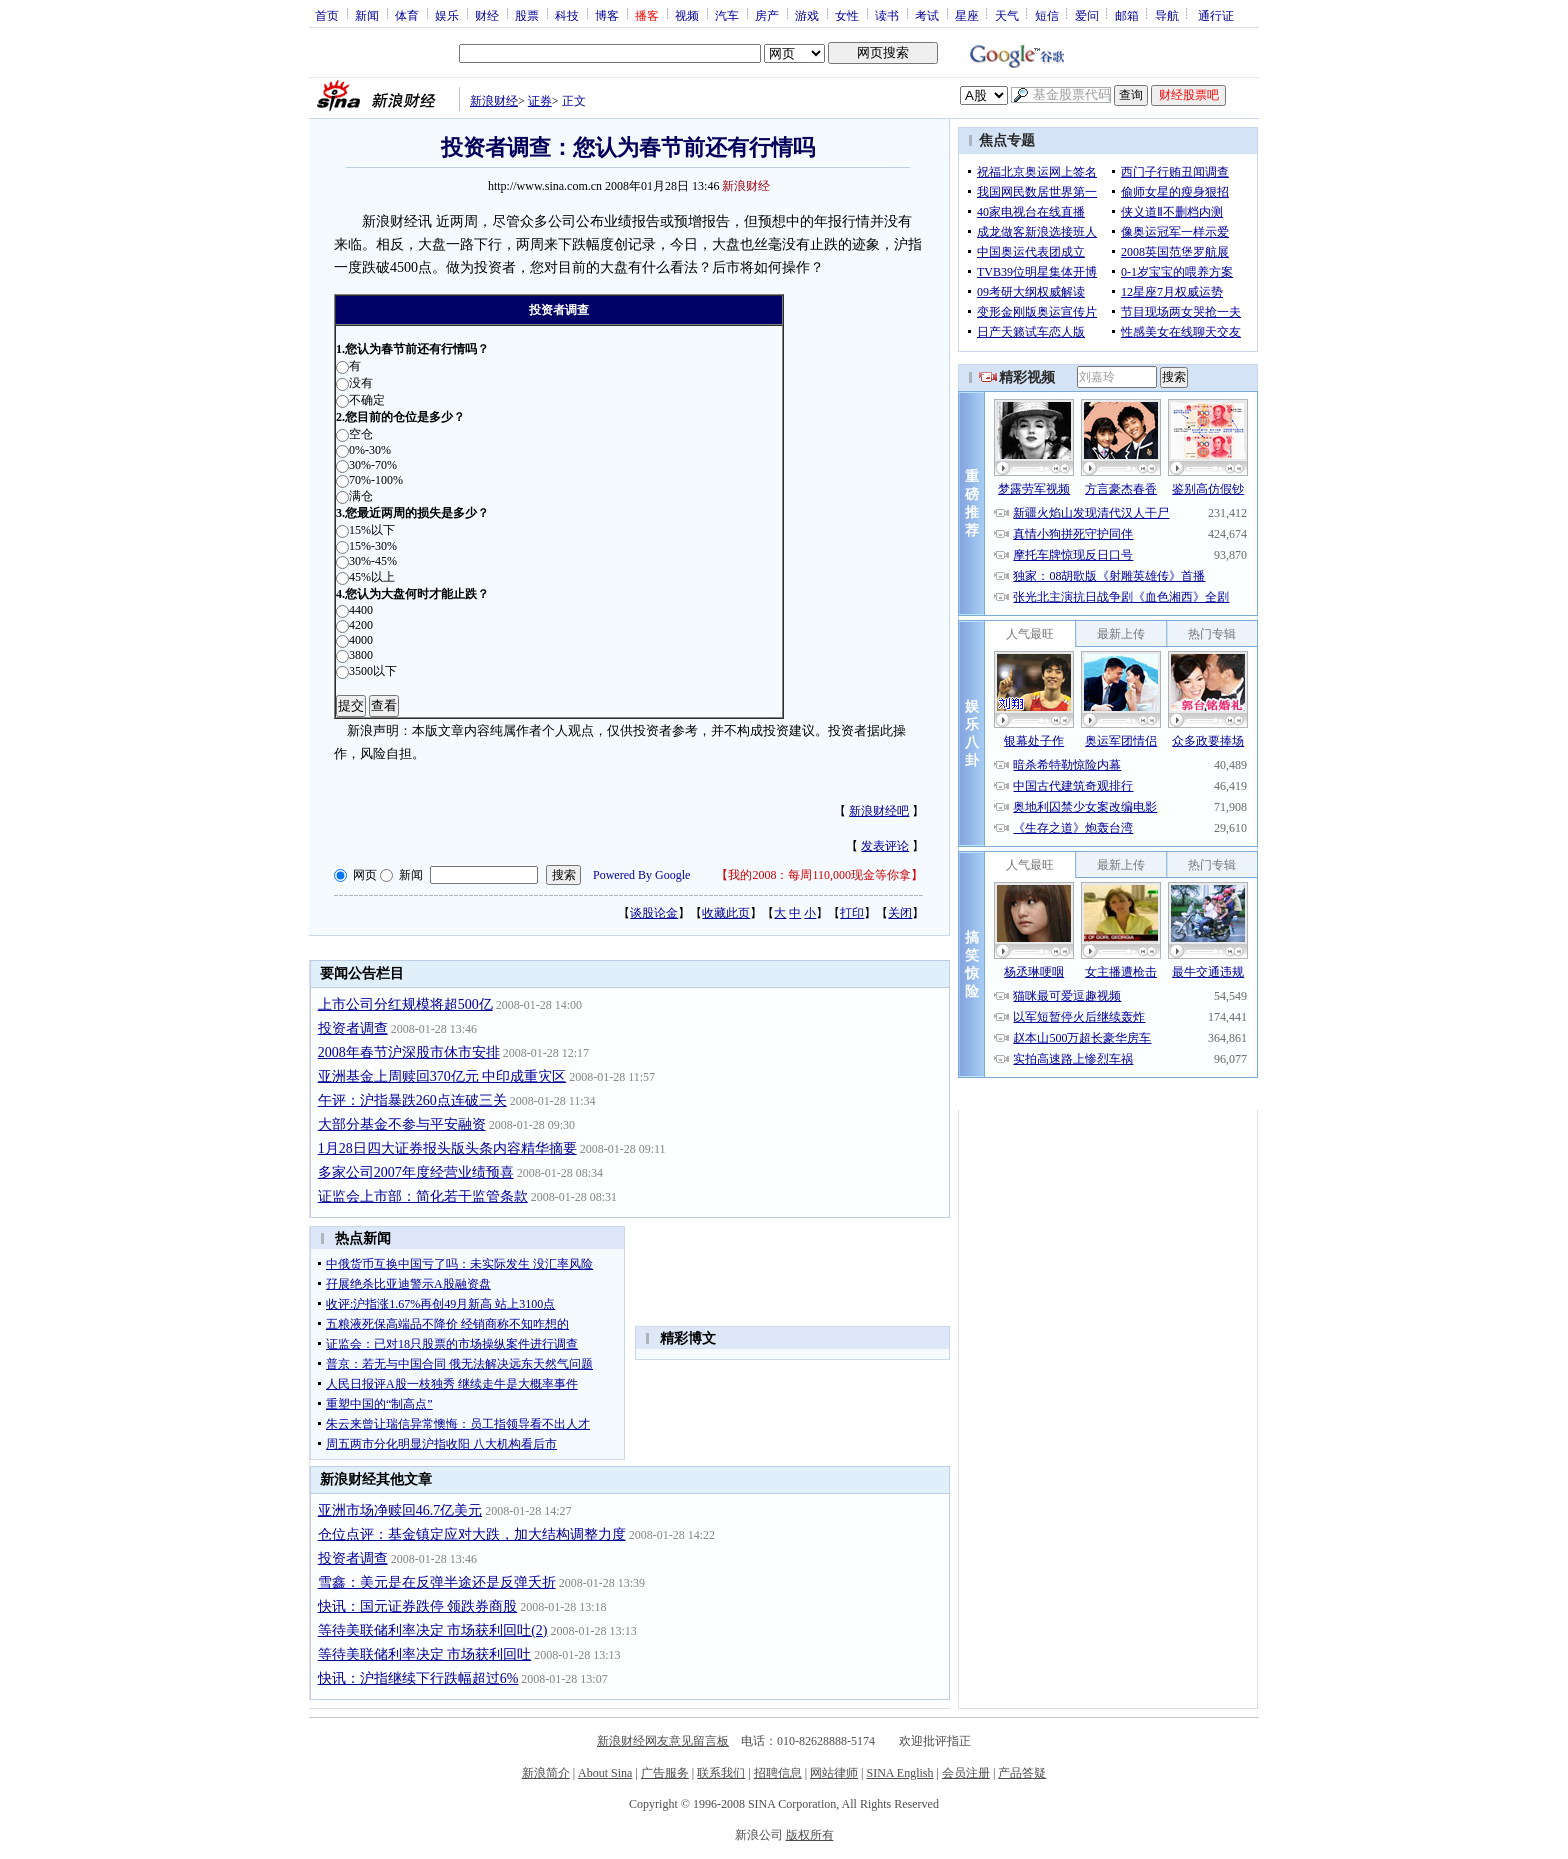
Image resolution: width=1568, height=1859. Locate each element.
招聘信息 (778, 1773)
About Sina (605, 1773)
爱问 (1087, 15)
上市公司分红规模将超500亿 (405, 1004)
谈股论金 (654, 913)
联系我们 (721, 1773)
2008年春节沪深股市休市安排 (409, 1052)
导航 (1167, 15)
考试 (927, 15)
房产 (767, 15)
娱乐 (447, 15)
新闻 (367, 15)
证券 (540, 101)
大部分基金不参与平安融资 (402, 1124)
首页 (327, 15)
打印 (852, 913)
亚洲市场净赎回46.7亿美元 (400, 1510)
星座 (967, 15)
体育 (407, 15)
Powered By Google (641, 875)
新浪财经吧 (879, 811)
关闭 (900, 913)
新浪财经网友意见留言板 (663, 1741)
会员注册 (966, 1773)
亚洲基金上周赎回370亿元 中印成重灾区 (442, 1076)
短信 (1047, 15)
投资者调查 (353, 1028)
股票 (527, 15)
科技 (567, 15)
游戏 (807, 15)
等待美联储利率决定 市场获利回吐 (425, 1654)
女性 (847, 15)
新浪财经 (494, 101)
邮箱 (1127, 15)
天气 (1007, 15)
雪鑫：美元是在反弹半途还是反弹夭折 (437, 1582)
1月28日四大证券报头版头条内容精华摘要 (447, 1148)
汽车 (727, 15)
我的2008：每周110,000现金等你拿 (819, 875)
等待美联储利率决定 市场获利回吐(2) (433, 1630)
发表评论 (885, 846)
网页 (365, 875)
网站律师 (834, 1773)
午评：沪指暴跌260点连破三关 (412, 1100)
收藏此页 (726, 913)
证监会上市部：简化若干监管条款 (423, 1196)
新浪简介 (546, 1773)
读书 (887, 15)
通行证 (1216, 15)
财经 (487, 15)
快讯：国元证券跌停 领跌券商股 (418, 1606)
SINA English (899, 1773)
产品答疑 (1022, 1773)
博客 (607, 15)
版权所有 (810, 1835)
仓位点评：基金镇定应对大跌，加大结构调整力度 (472, 1534)
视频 (687, 15)
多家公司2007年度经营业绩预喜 (416, 1172)
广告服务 (665, 1773)
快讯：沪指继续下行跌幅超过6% (418, 1678)
